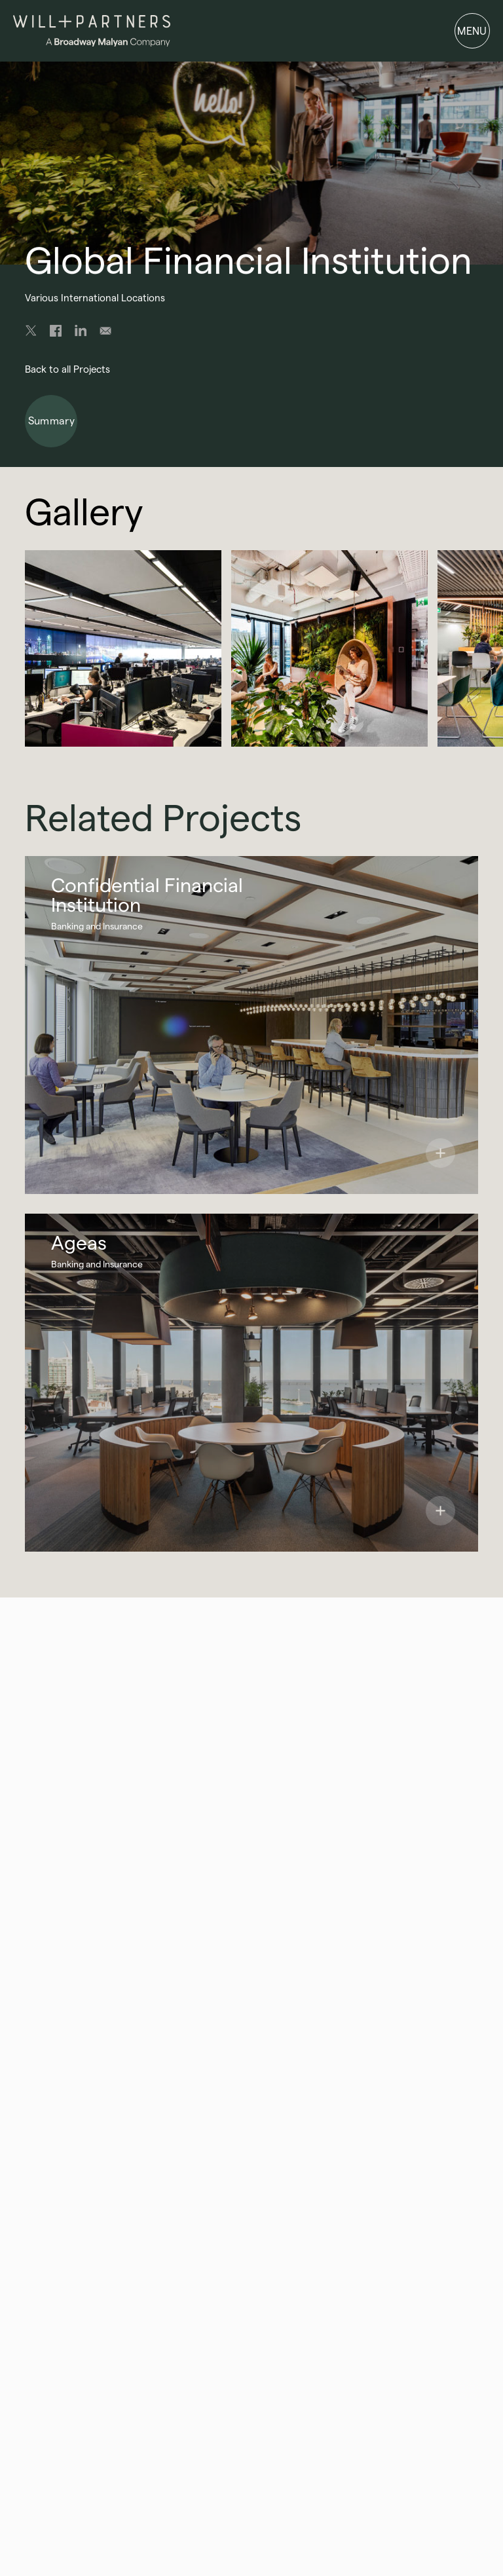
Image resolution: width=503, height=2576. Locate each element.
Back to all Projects (67, 369)
